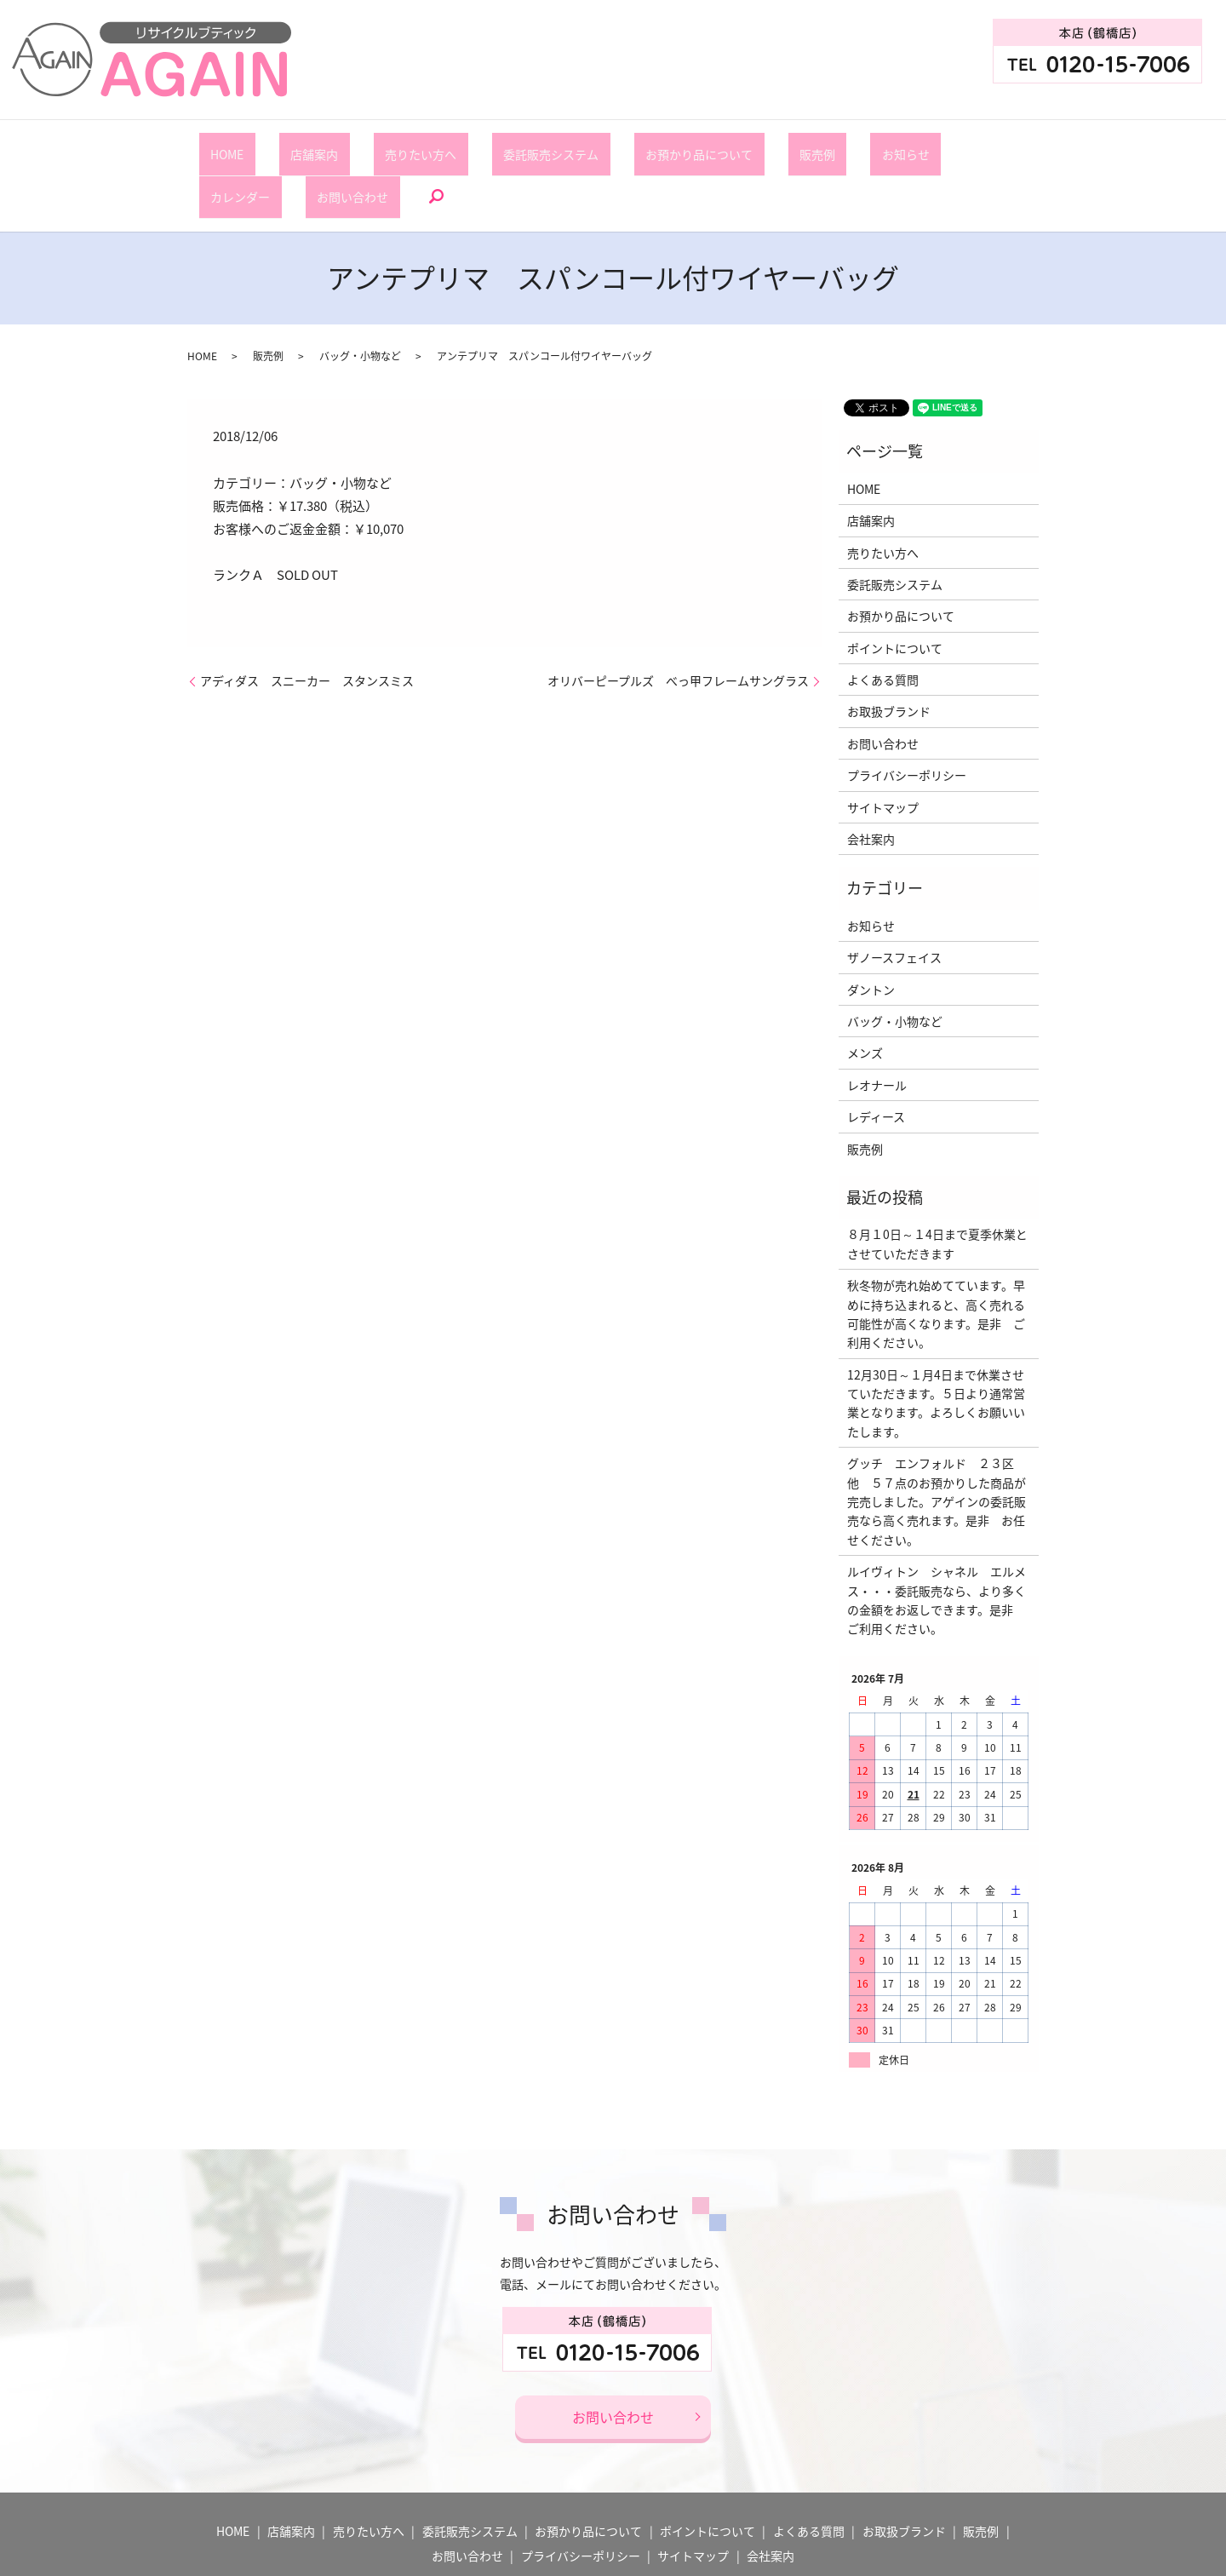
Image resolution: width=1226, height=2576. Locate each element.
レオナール (877, 1025)
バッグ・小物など (360, 296)
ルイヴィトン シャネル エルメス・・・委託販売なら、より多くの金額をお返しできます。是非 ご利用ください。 (936, 1540)
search (1005, 146)
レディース (876, 1056)
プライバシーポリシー (906, 716)
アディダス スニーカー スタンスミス (307, 621)
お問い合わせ (933, 144)
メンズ (865, 993)
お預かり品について (605, 144)
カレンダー (844, 144)
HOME (225, 144)
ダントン (871, 929)
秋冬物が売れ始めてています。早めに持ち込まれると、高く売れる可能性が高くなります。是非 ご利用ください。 (936, 1254)
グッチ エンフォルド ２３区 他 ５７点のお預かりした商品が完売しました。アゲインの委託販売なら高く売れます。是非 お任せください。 (936, 1442)
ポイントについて (894, 588)
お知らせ (766, 144)
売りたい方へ (373, 144)
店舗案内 (289, 144)
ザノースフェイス (894, 897)
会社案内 (871, 779)
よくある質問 (883, 619)
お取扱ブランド (889, 652)
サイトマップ (883, 747)
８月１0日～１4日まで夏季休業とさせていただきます (937, 1184)
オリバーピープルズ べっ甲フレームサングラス (678, 621)
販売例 (701, 144)
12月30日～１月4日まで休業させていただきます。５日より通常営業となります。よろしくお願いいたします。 (936, 1343)
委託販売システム (480, 144)
